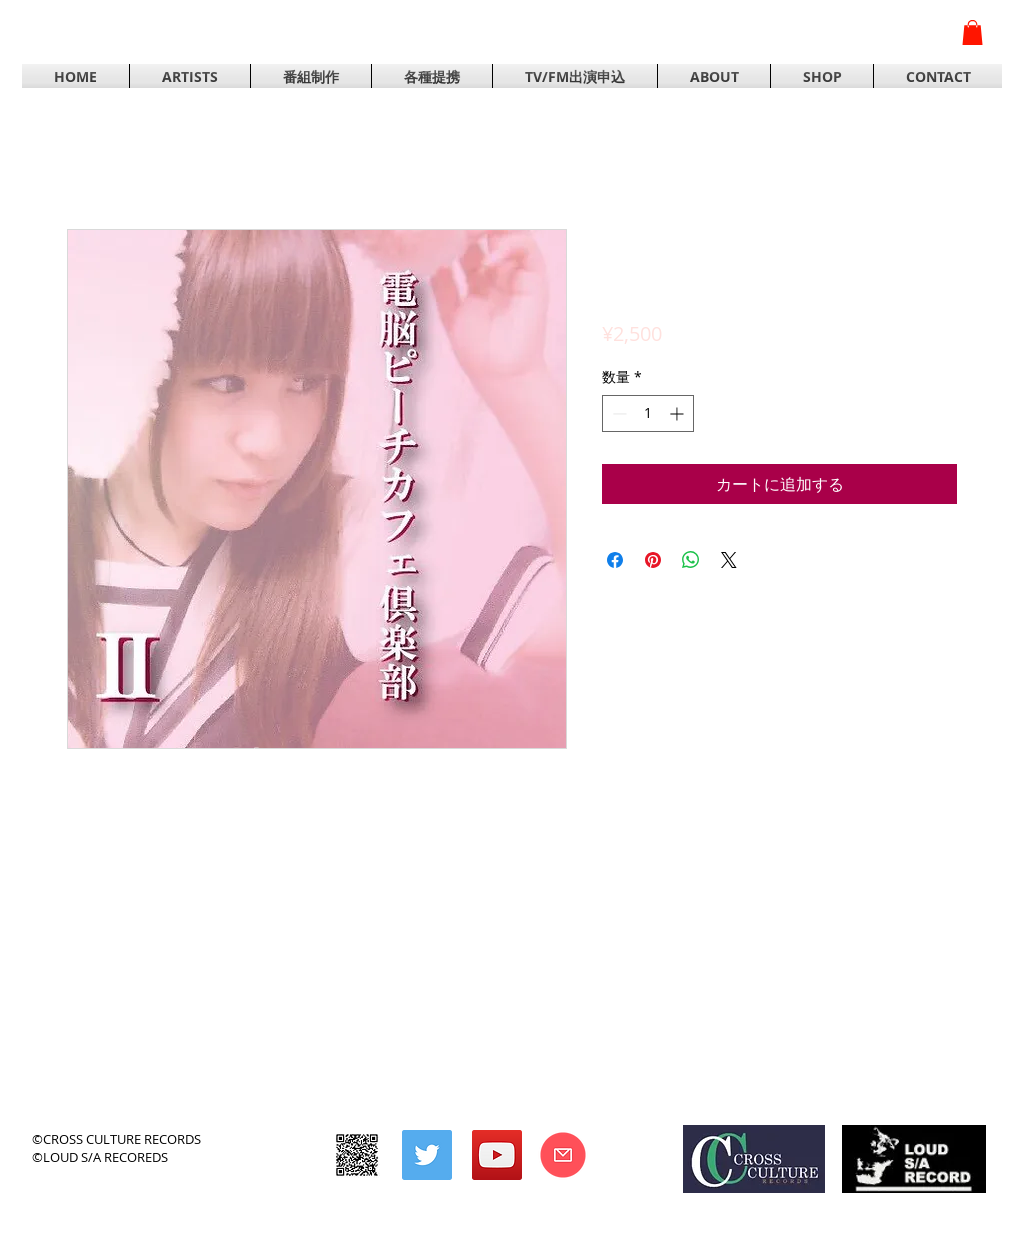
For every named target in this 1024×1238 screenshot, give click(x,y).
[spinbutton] (648, 413)
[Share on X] (729, 560)
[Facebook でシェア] (615, 560)
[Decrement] (617, 413)
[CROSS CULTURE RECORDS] (357, 1155)
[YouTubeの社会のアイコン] (497, 1155)
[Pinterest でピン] (653, 560)
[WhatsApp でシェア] (691, 560)
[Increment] (678, 413)
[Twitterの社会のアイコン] (427, 1155)
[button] (972, 32)
